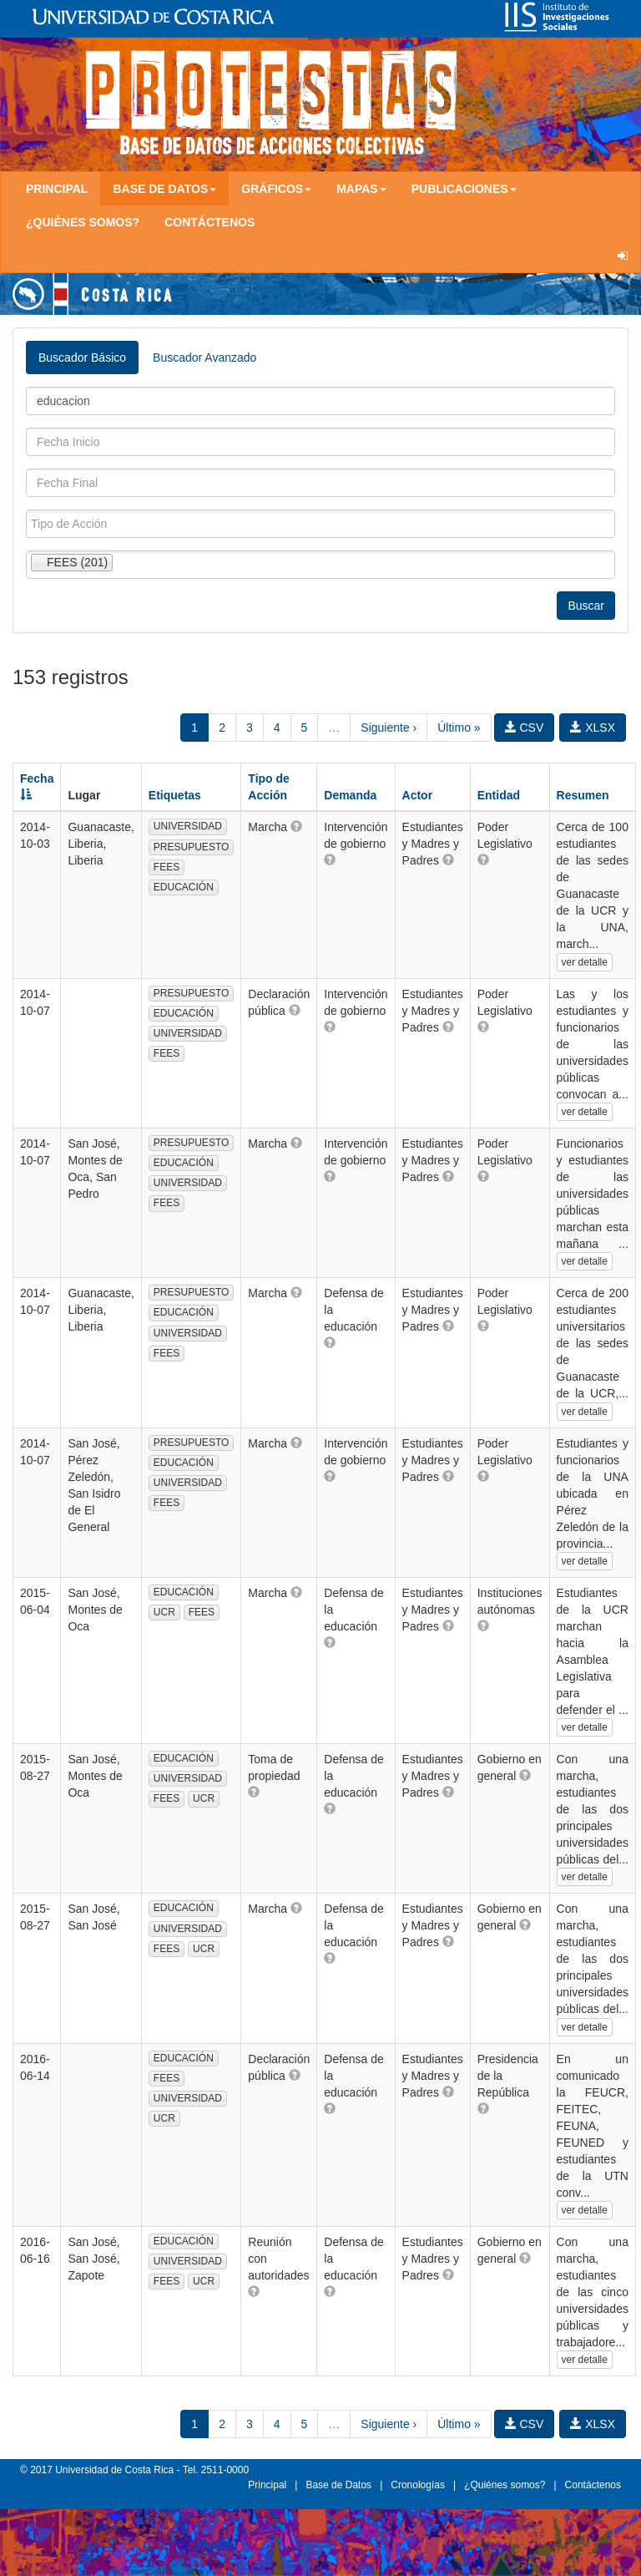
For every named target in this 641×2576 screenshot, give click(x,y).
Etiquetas (175, 795)
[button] (296, 826)
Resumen (583, 795)
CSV (524, 727)
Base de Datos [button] (164, 188)
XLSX (592, 727)
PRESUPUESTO (191, 847)
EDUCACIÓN (184, 887)
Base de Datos (338, 2485)
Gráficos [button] (276, 188)
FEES (166, 867)
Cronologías (418, 2485)
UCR (164, 1612)
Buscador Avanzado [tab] (204, 357)
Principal (57, 188)
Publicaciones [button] (464, 188)
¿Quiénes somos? (82, 222)
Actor (417, 795)
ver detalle (585, 962)
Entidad (498, 795)
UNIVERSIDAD (188, 826)
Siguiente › (388, 727)
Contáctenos (209, 222)
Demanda (350, 795)
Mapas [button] (361, 188)
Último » (458, 727)
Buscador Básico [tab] (82, 357)
